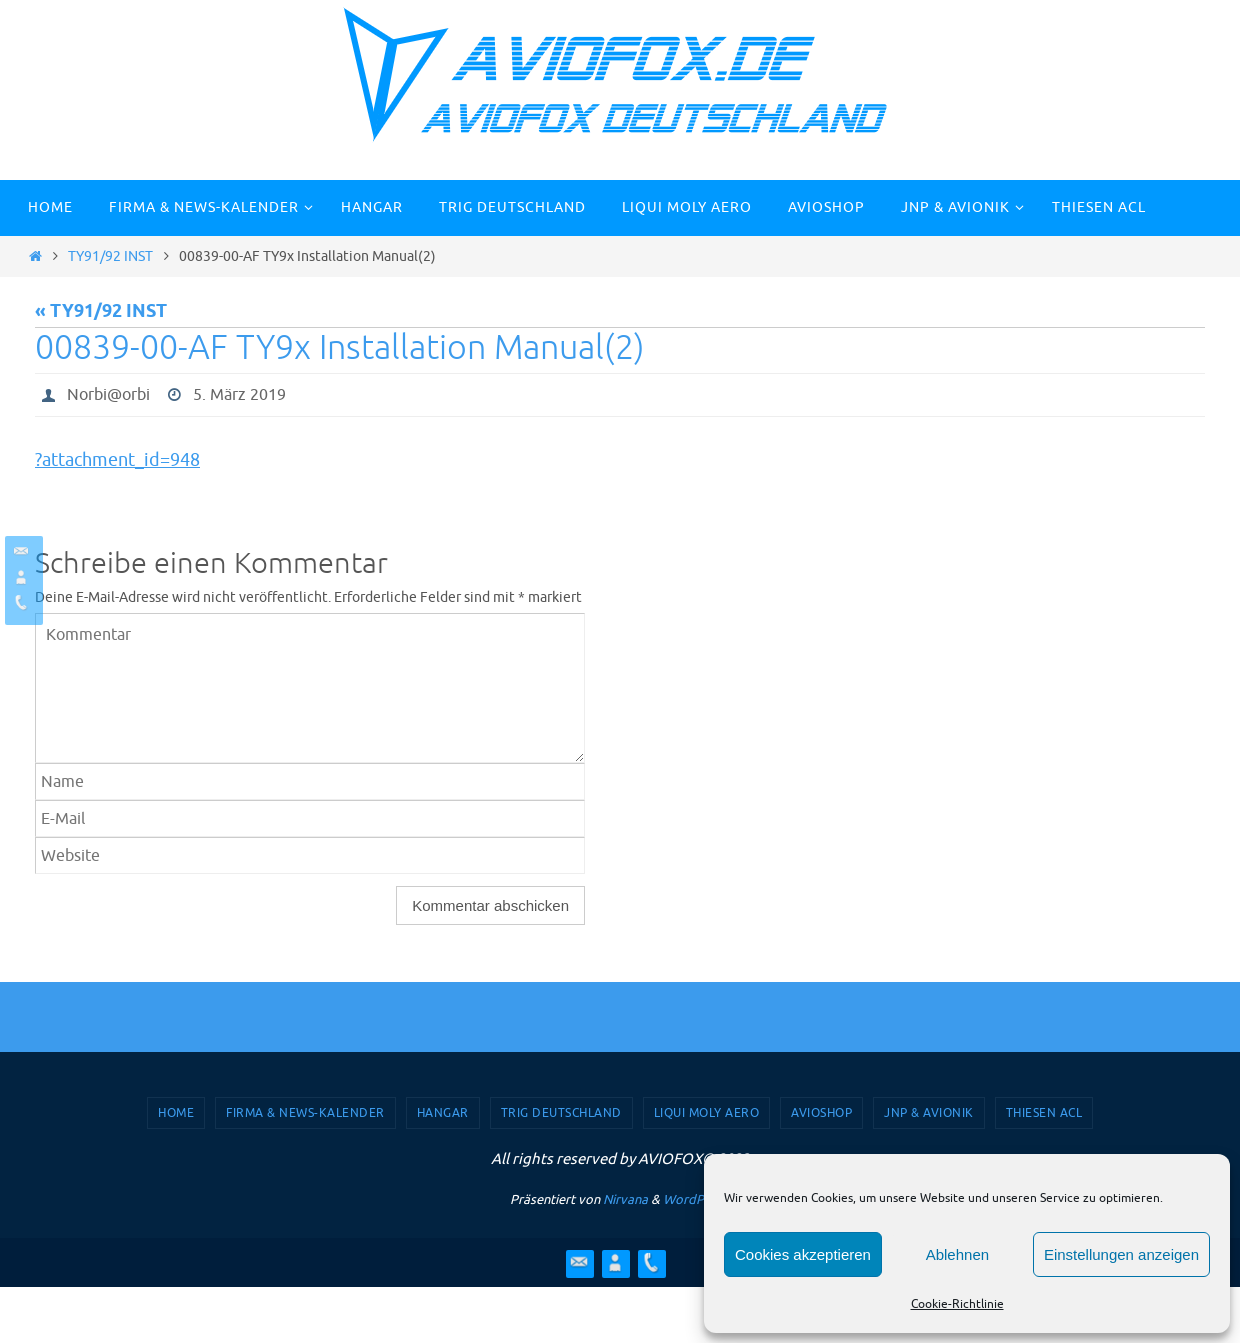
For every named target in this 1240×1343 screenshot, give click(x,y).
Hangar (443, 1113)
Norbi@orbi (108, 395)
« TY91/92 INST (101, 312)
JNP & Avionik (929, 1113)
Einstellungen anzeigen (1121, 1254)
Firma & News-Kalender (305, 1113)
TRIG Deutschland (561, 1113)
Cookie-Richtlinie (957, 1304)
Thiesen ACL (1044, 1113)
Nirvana (625, 1199)
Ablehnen (957, 1254)
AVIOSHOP (821, 1113)
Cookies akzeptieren (803, 1254)
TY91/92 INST (110, 256)
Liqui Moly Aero (707, 1113)
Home (176, 1113)
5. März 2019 (239, 395)
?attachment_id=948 (117, 460)
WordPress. (697, 1199)
